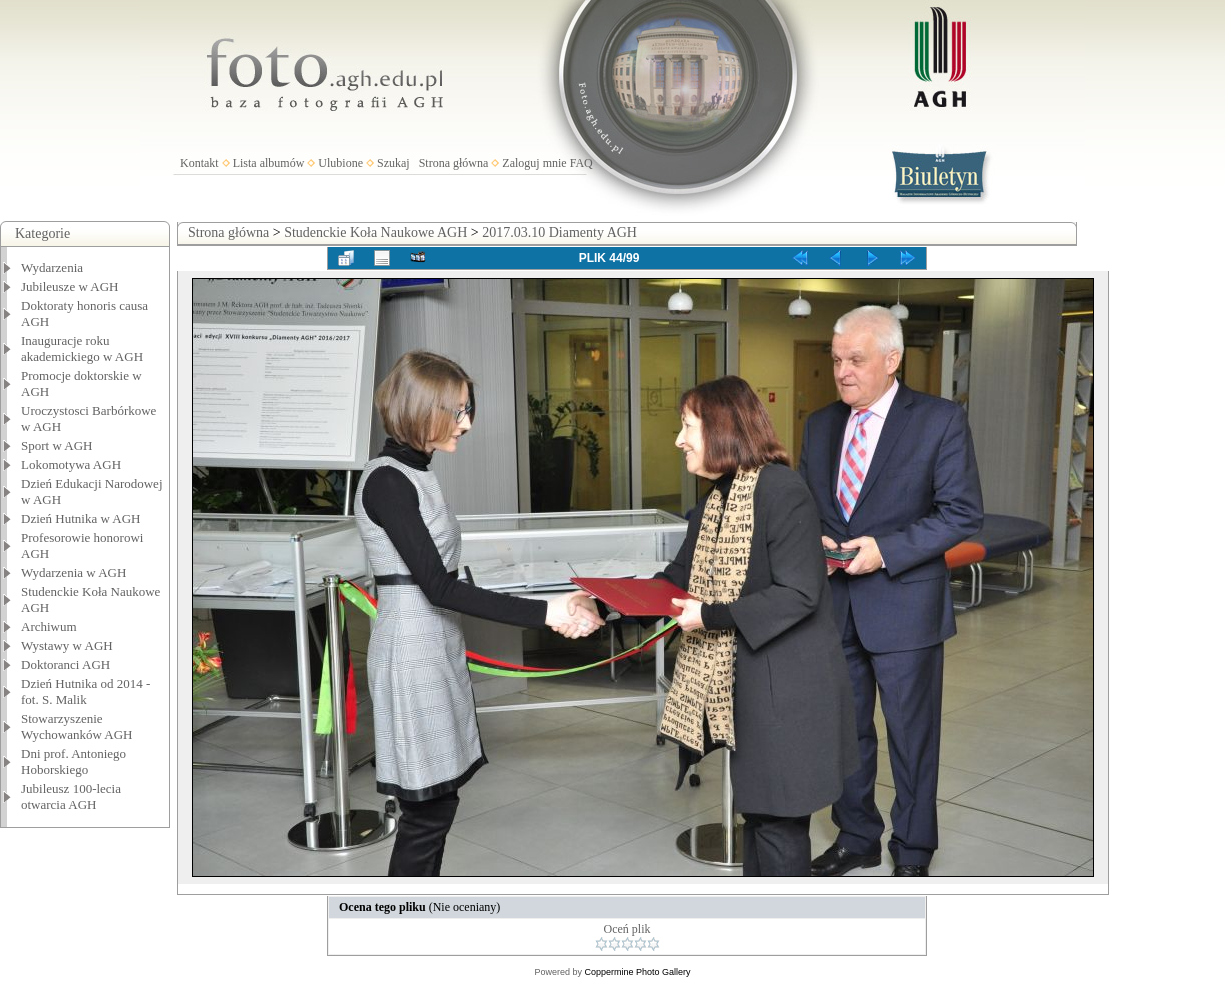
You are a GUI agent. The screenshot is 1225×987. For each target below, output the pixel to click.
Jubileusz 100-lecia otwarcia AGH (71, 796)
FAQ (581, 163)
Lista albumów (269, 163)
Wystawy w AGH (67, 645)
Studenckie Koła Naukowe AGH (375, 232)
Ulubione (340, 163)
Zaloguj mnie (534, 163)
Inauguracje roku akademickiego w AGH (82, 348)
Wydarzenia (52, 267)
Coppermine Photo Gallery (637, 972)
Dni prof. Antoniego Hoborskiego (73, 761)
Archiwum (49, 626)
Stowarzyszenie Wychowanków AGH (77, 726)
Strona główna (454, 163)
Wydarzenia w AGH (73, 572)
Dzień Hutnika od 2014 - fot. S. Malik (85, 691)
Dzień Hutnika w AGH (81, 518)
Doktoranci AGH (65, 664)
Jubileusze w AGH (70, 286)
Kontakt (199, 163)
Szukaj (393, 163)
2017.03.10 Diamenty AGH (559, 232)
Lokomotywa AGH (71, 464)
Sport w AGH (57, 445)
